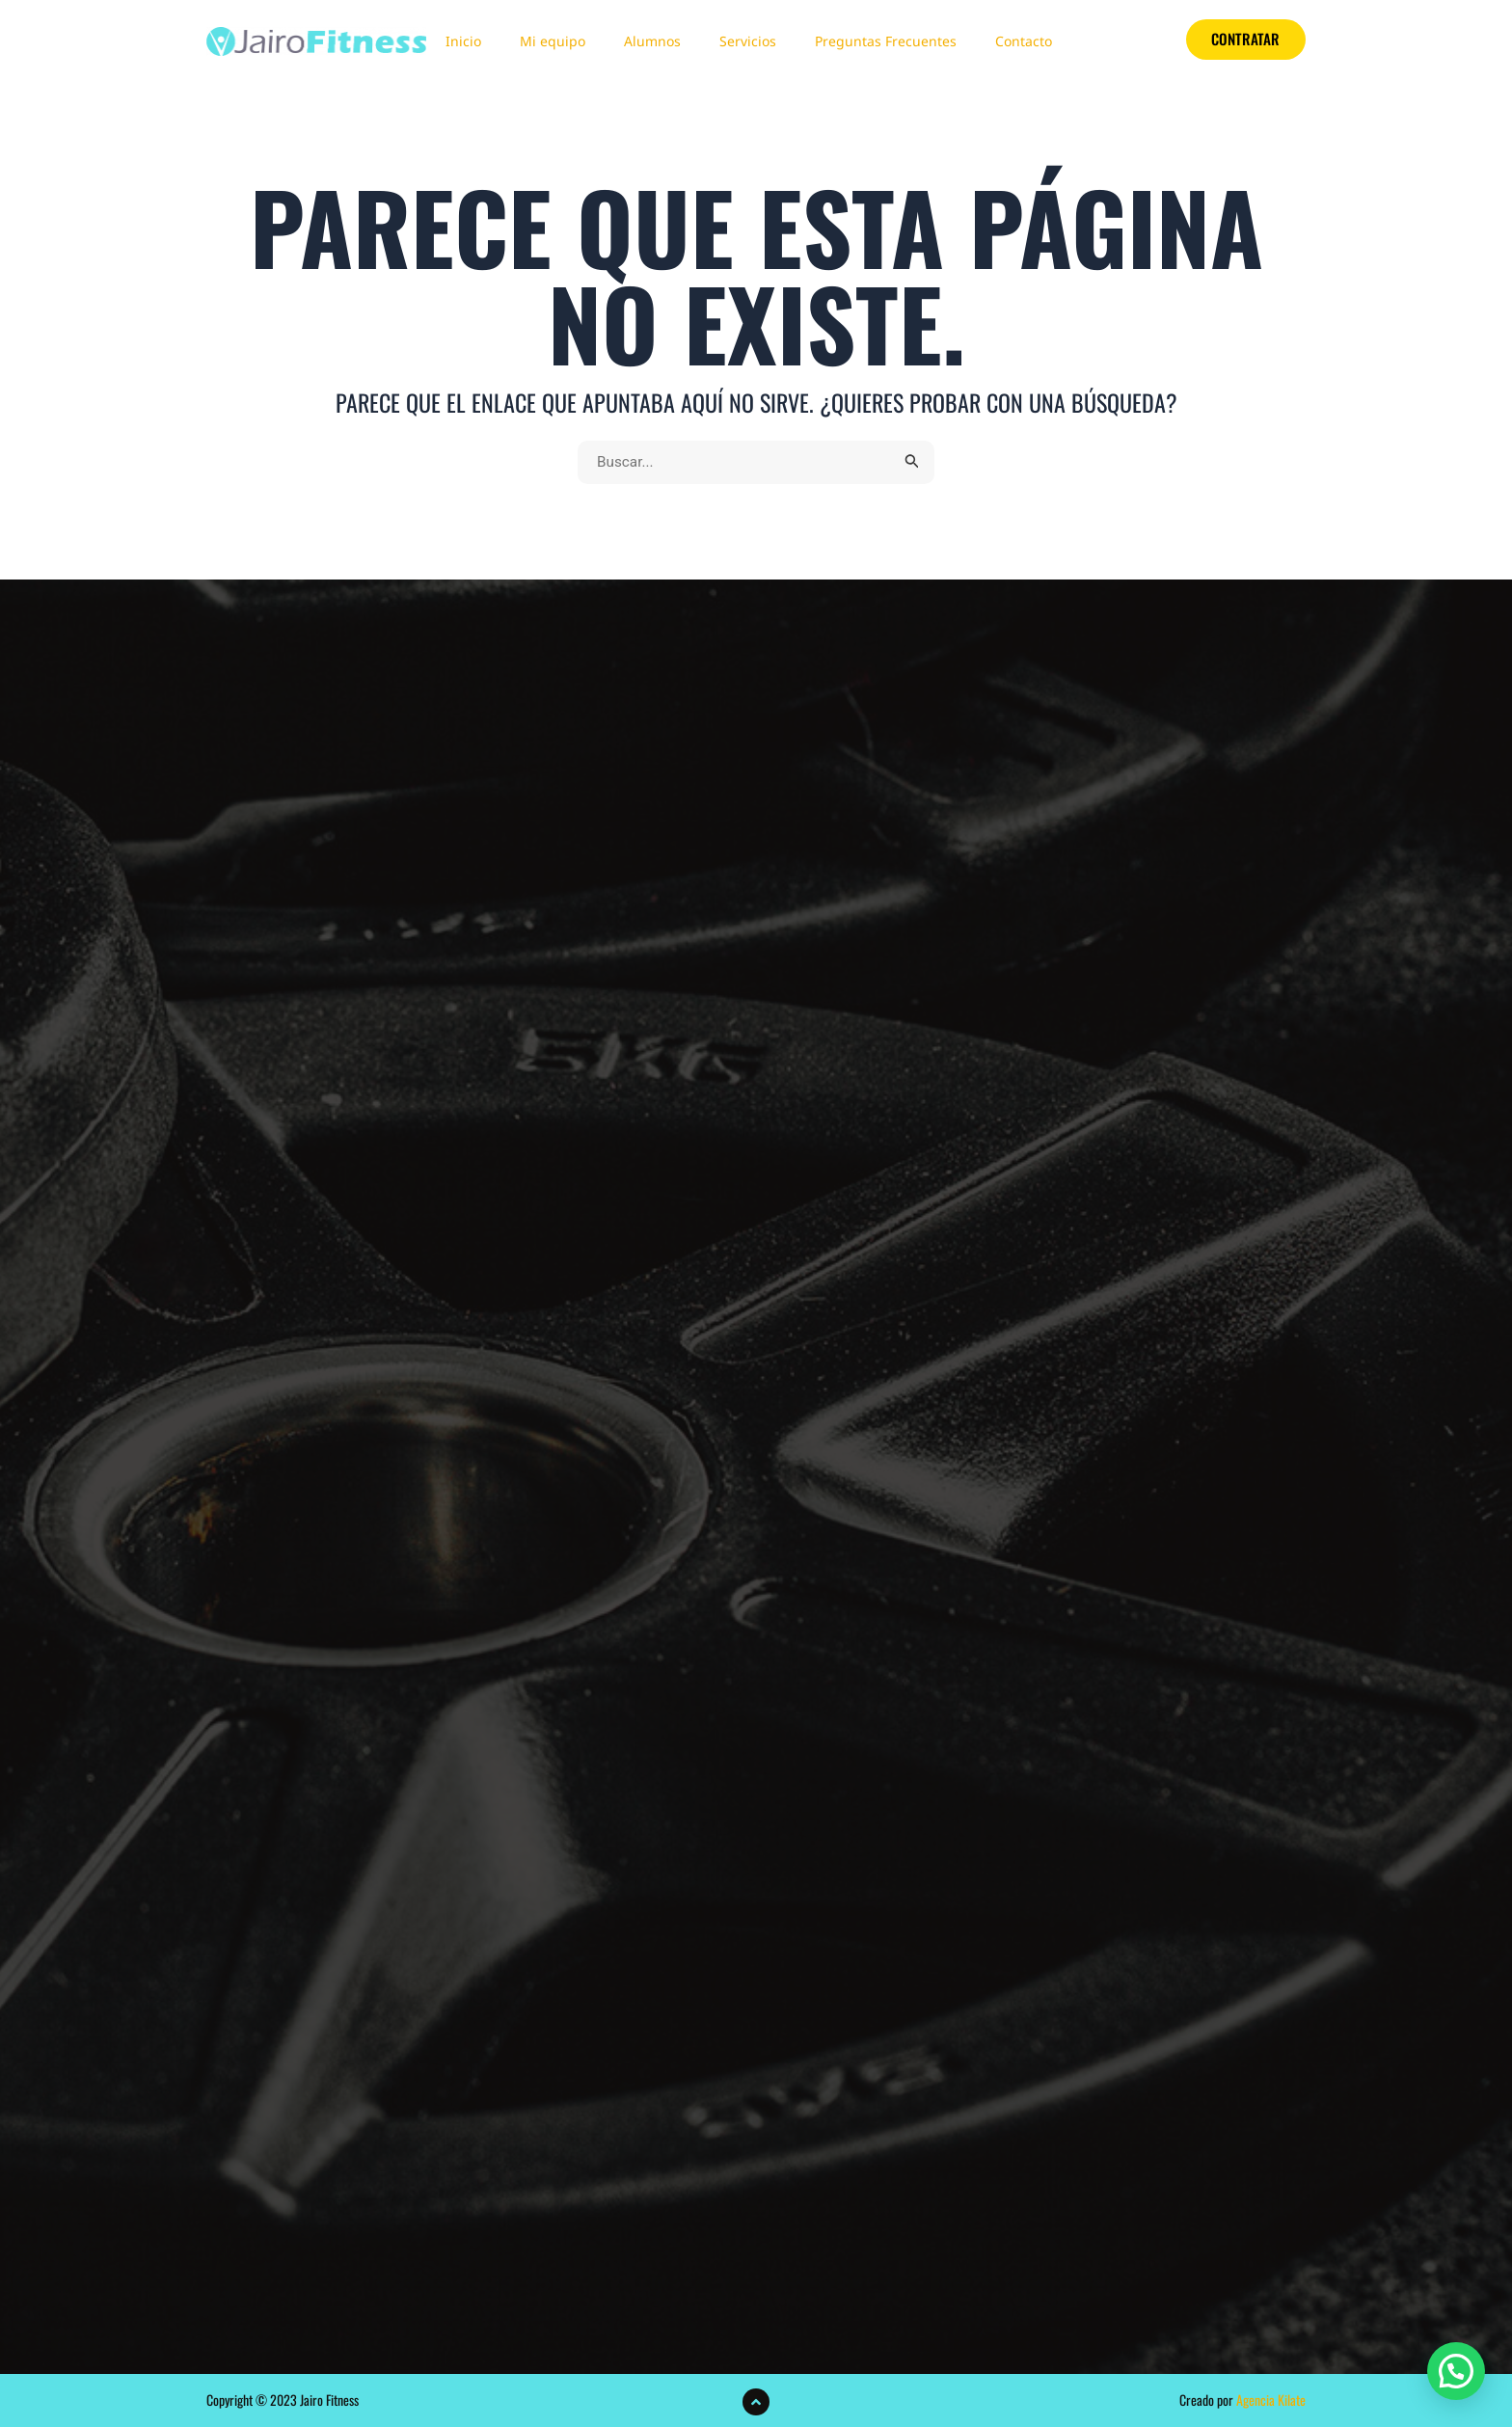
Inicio (463, 41)
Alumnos (652, 41)
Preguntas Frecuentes (886, 41)
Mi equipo (552, 41)
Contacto (1023, 41)
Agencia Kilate (1271, 2399)
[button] (1456, 2371)
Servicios (747, 41)
